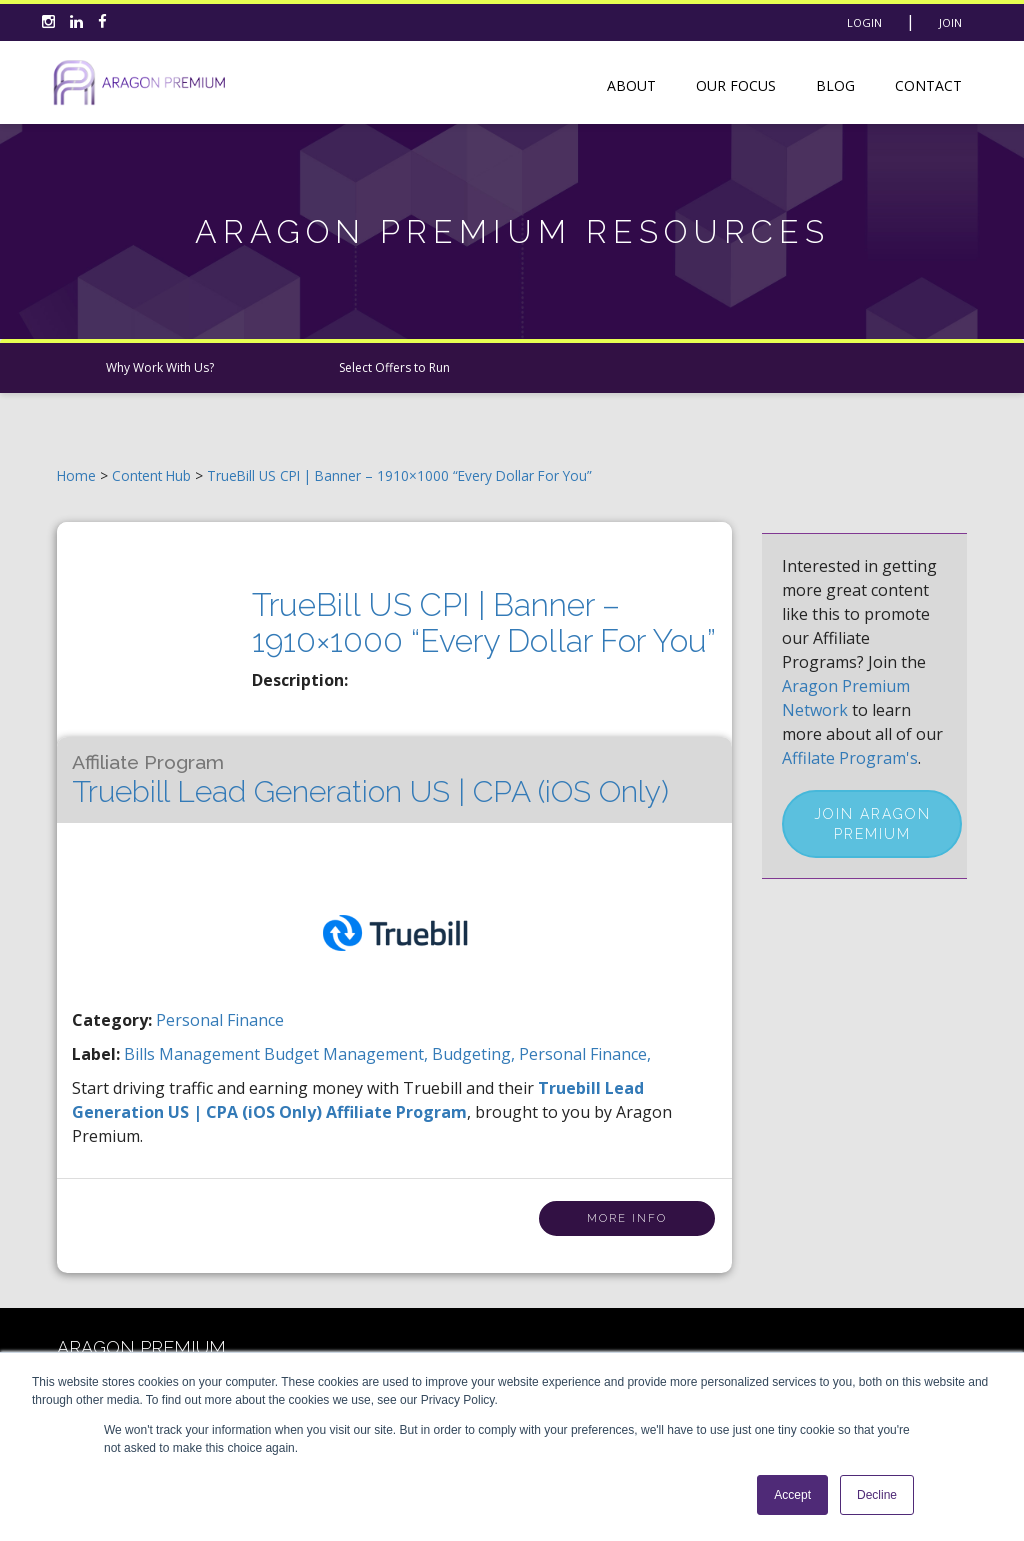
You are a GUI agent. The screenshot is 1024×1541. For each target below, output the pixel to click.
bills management (194, 1054)
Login (864, 22)
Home (76, 475)
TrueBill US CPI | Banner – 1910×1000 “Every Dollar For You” (399, 475)
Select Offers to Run (394, 367)
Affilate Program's (850, 758)
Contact (928, 85)
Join (950, 22)
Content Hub (151, 475)
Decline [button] (877, 1495)
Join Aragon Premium (872, 824)
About (631, 85)
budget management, (348, 1054)
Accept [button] (792, 1495)
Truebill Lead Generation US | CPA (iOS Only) (370, 780)
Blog (835, 85)
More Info (627, 1218)
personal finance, (585, 1054)
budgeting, (475, 1054)
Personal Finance (220, 1020)
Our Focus (736, 85)
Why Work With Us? (160, 367)
